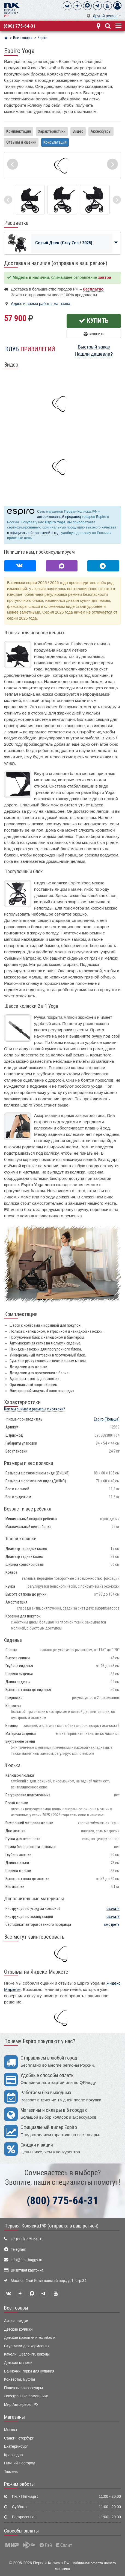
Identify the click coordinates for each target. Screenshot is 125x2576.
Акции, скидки (16, 2321)
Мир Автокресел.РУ (21, 2405)
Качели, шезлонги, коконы (27, 2354)
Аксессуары (101, 131)
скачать (113, 1908)
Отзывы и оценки (21, 142)
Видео (78, 131)
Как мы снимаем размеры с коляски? (34, 1409)
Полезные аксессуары (23, 2388)
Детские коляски (18, 2329)
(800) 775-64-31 (20, 26)
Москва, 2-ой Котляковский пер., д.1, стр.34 (48, 2281)
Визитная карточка (27, 2270)
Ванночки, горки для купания (29, 2371)
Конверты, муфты (19, 2379)
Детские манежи (18, 2363)
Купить (94, 320)
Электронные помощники (26, 2396)
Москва (10, 2430)
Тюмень (11, 2472)
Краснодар (13, 2455)
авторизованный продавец (59, 517)
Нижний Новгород (19, 2463)
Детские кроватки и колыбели (29, 2338)
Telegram (18, 2249)
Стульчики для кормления (26, 2346)
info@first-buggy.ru (26, 2260)
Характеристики (52, 131)
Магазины (14, 2417)
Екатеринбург (16, 2446)
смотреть (112, 1924)
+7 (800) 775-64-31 (27, 2239)
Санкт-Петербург (19, 2438)
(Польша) (107, 1419)
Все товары (16, 2308)
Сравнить (94, 334)
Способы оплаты (21, 2531)
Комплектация (18, 131)
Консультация (55, 142)
